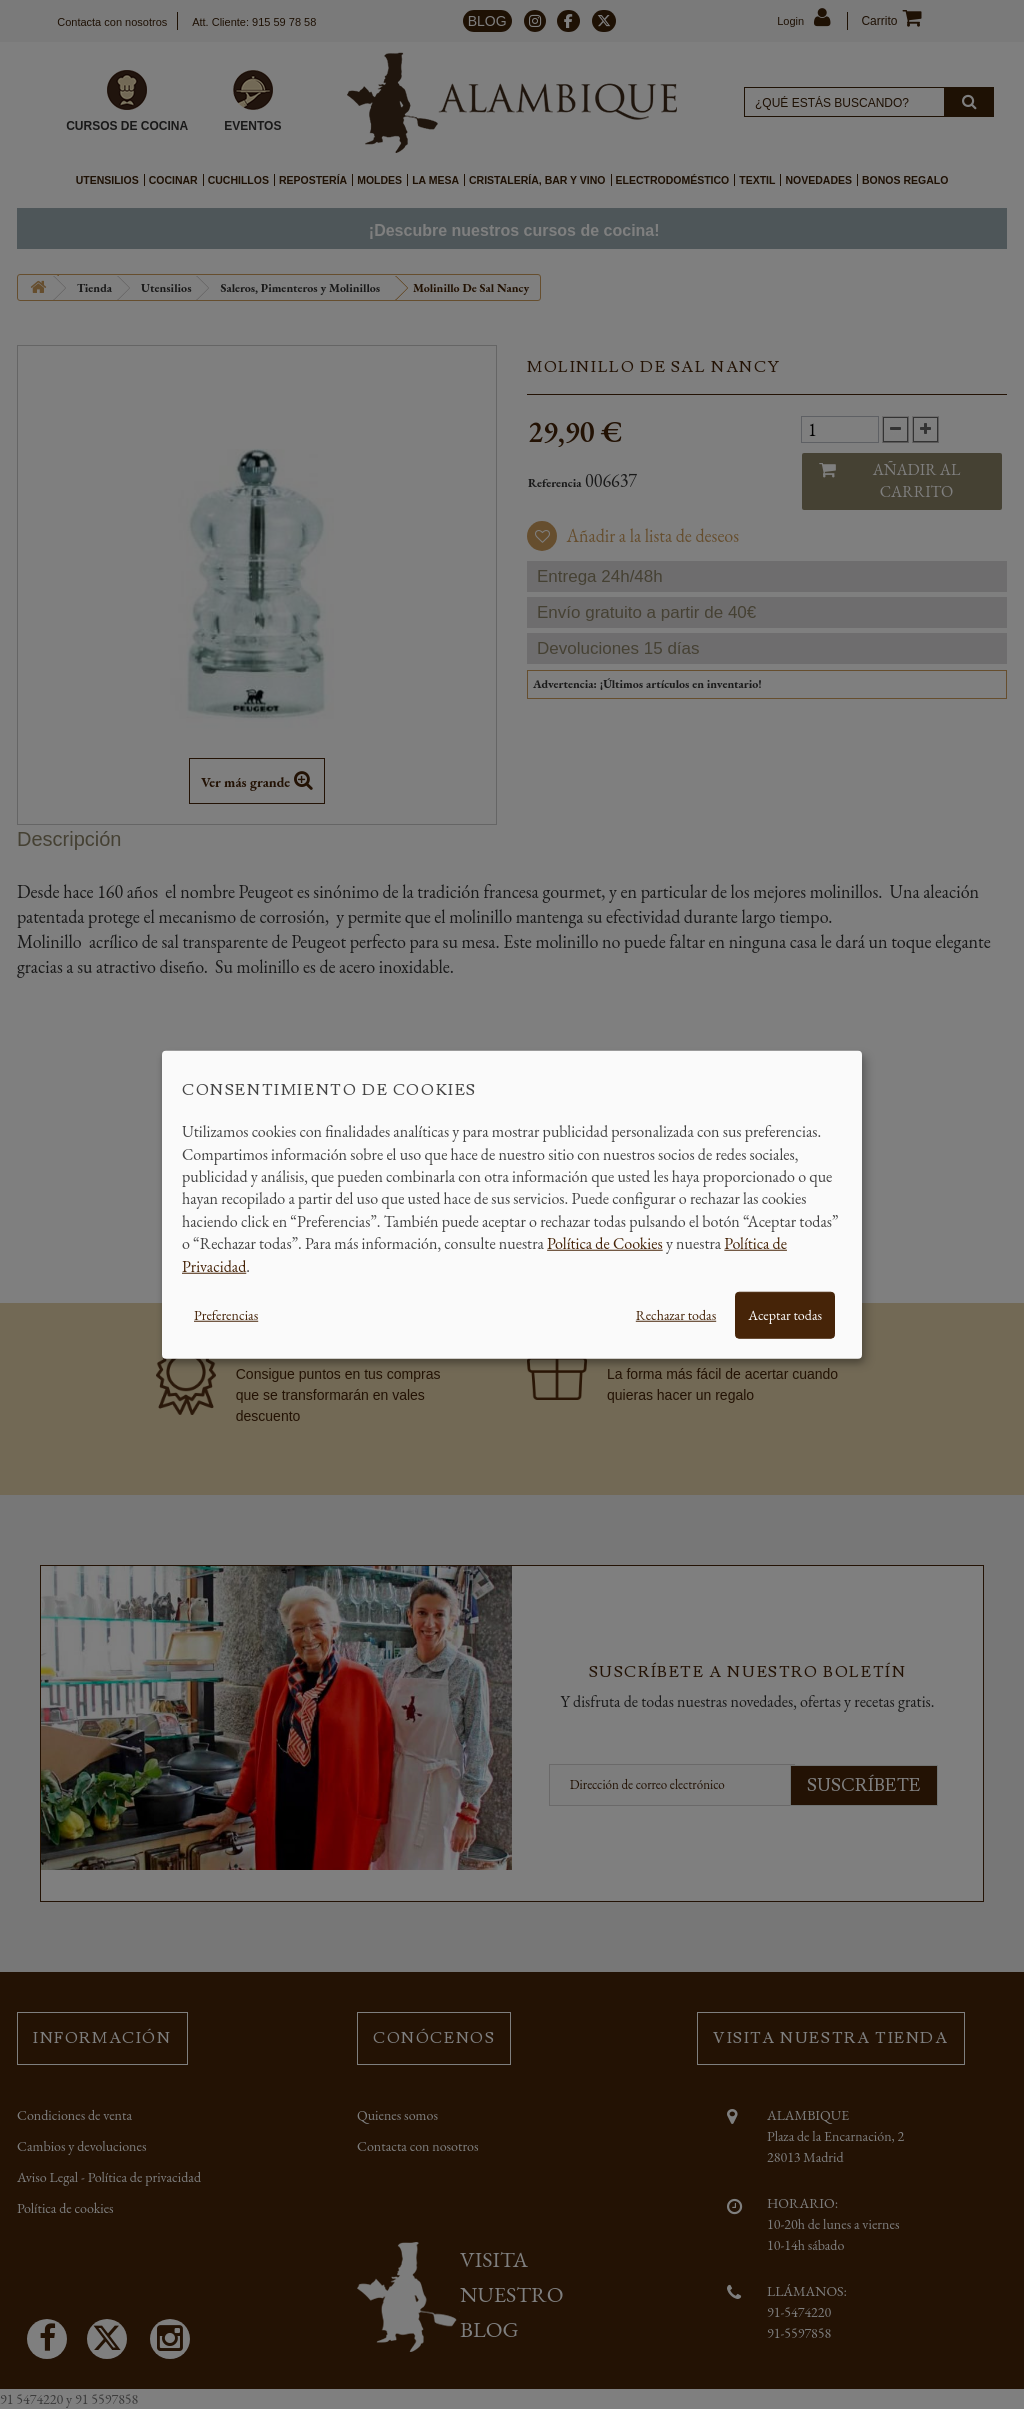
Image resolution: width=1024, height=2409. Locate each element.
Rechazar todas (676, 1315)
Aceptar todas (785, 1315)
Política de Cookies (605, 1243)
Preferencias (226, 1315)
